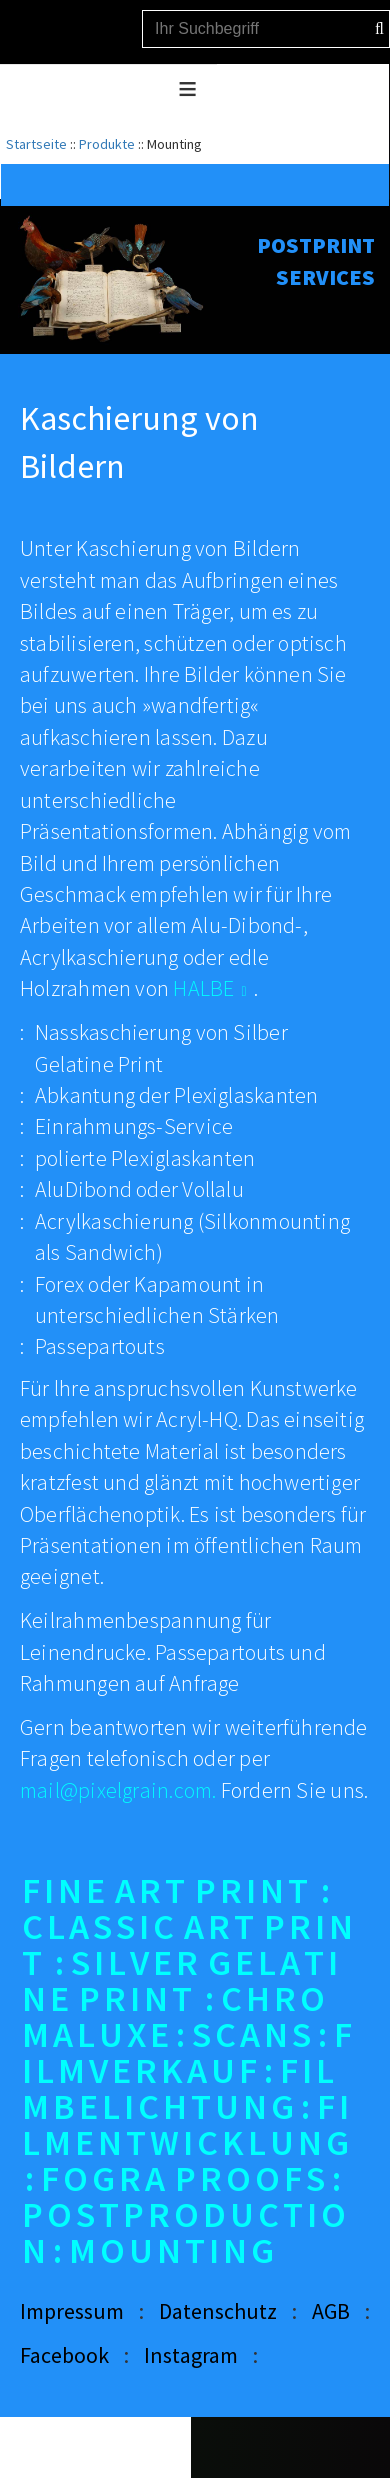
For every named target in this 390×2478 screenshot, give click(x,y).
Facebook (64, 2355)
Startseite (36, 144)
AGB (331, 2311)
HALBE (203, 988)
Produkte (107, 144)
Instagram (191, 2355)
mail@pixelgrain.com (116, 1790)
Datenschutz (218, 2311)
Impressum (72, 2311)
